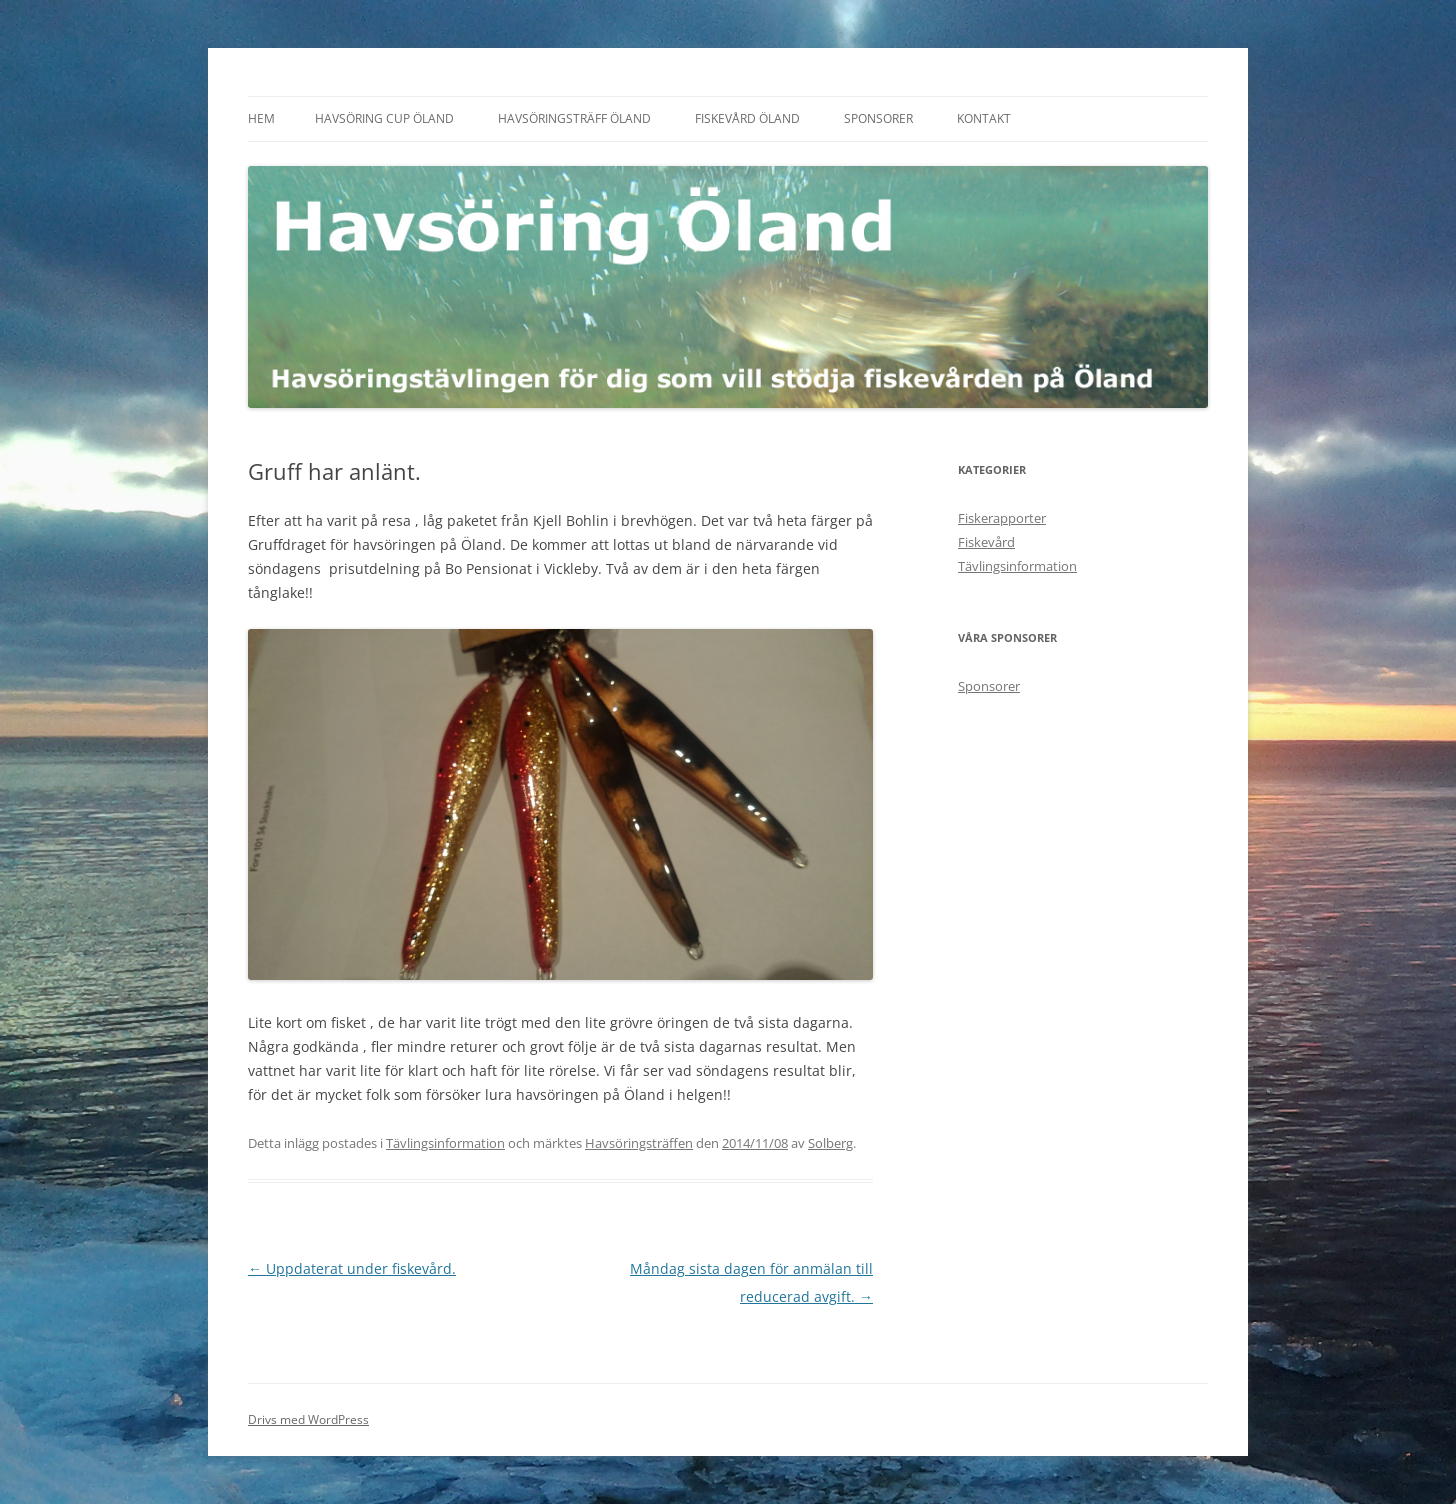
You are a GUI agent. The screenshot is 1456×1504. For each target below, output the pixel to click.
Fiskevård (986, 542)
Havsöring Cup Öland (384, 118)
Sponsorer (878, 118)
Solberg (830, 1143)
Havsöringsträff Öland (574, 118)
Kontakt (984, 118)
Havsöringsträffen (639, 1143)
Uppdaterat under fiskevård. (352, 1268)
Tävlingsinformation (445, 1143)
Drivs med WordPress (308, 1419)
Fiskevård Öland (747, 118)
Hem (261, 118)
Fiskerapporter (1002, 518)
